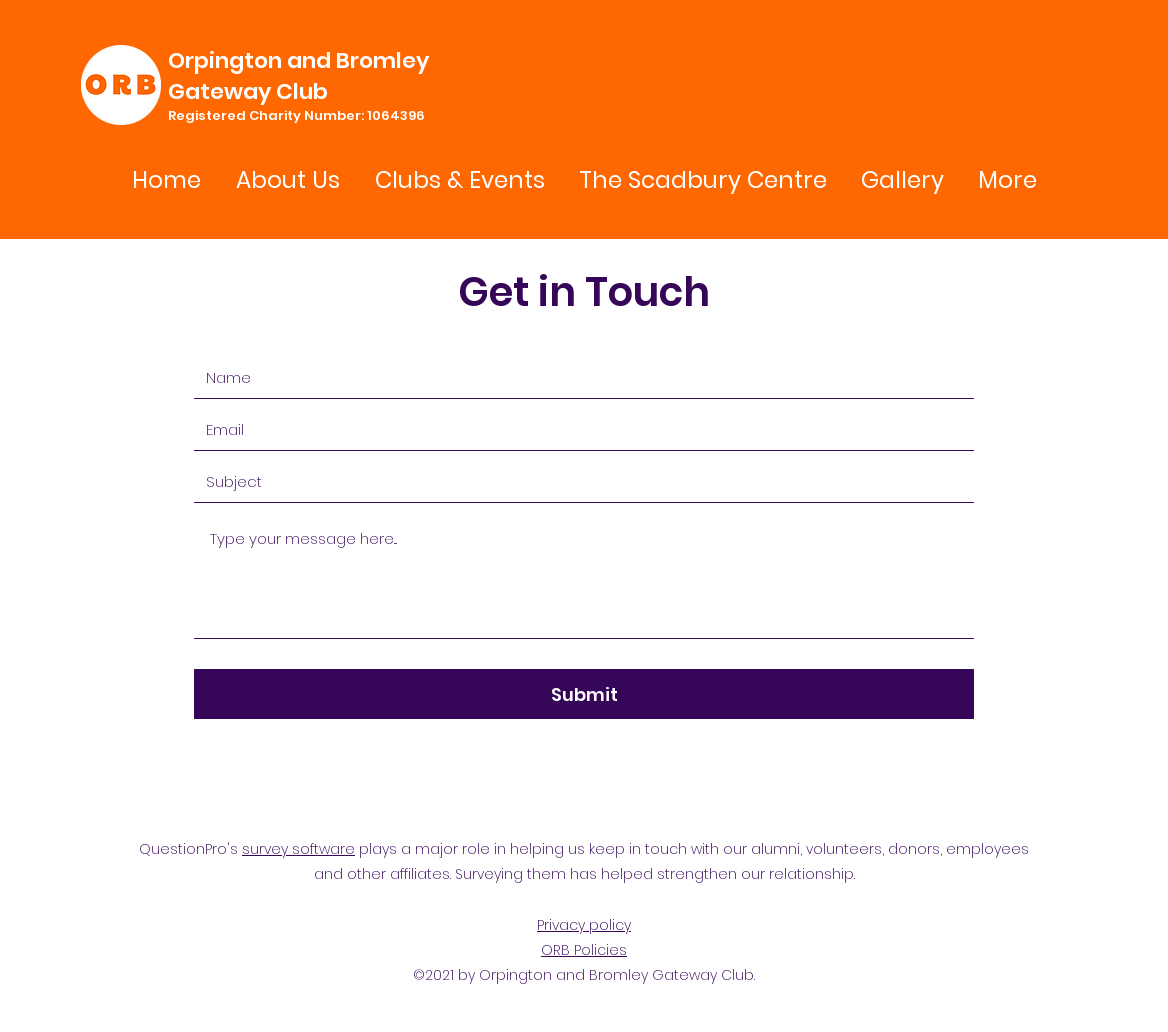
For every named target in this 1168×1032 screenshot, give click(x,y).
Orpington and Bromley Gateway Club (298, 76)
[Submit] (584, 694)
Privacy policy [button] (584, 925)
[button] (459, 180)
